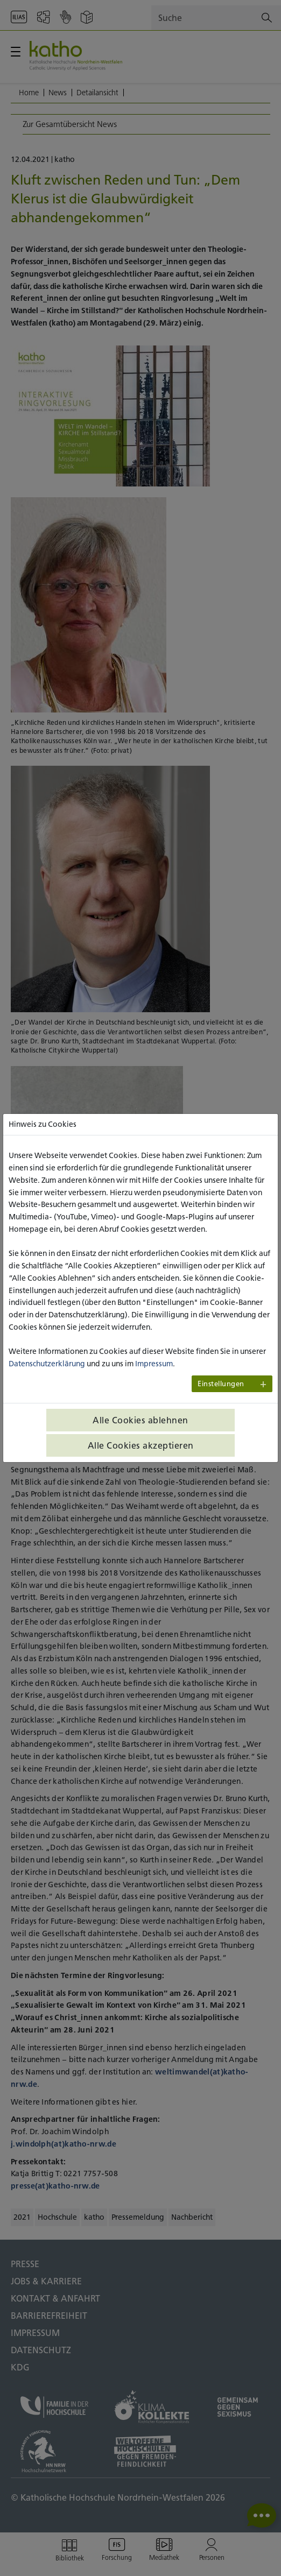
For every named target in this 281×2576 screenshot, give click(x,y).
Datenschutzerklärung (47, 1363)
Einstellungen (221, 1383)
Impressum (154, 1363)
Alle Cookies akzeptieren (141, 1445)
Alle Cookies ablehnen (140, 1420)
